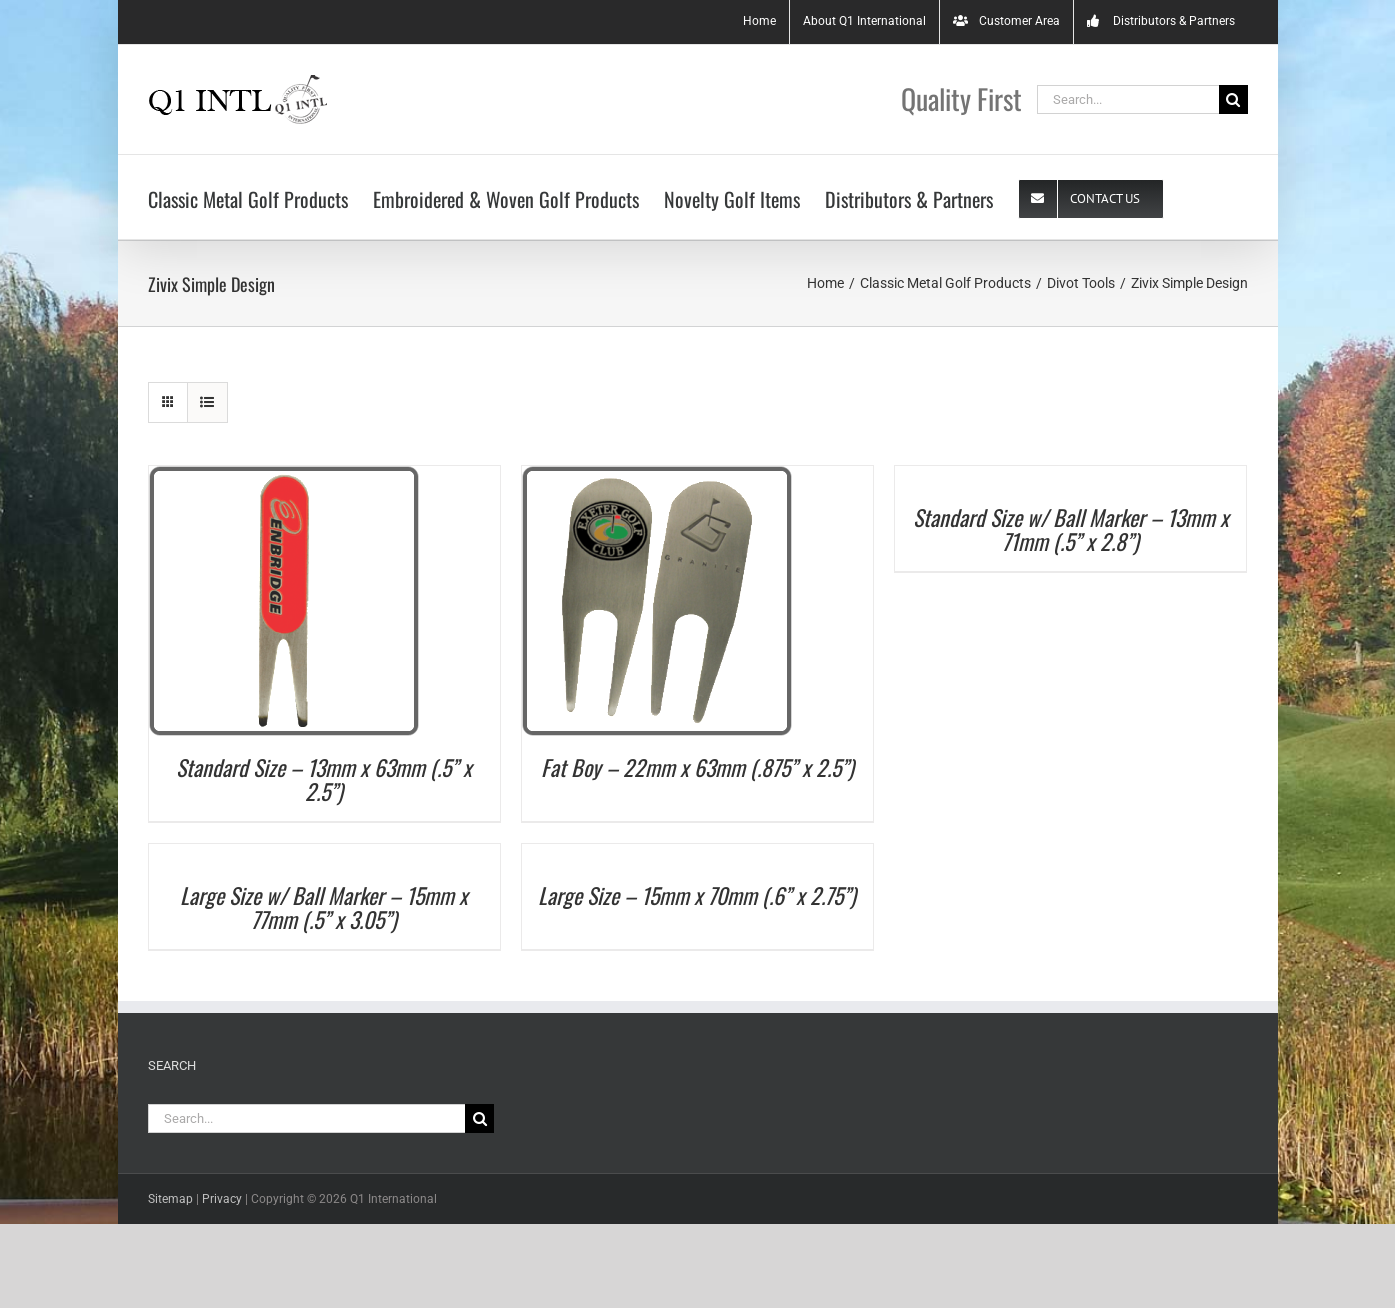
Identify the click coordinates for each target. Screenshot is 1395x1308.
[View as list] (202, 402)
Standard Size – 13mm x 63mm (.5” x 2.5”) (320, 779)
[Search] (1228, 99)
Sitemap (165, 1199)
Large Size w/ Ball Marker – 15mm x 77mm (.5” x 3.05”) (320, 907)
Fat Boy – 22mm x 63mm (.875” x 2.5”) (692, 767)
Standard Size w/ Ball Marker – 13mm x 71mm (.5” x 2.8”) (1066, 529)
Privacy (217, 1199)
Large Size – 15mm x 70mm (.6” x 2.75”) (693, 895)
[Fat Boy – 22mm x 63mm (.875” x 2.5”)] (652, 475)
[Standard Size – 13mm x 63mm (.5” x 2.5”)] (279, 475)
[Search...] (1123, 99)
